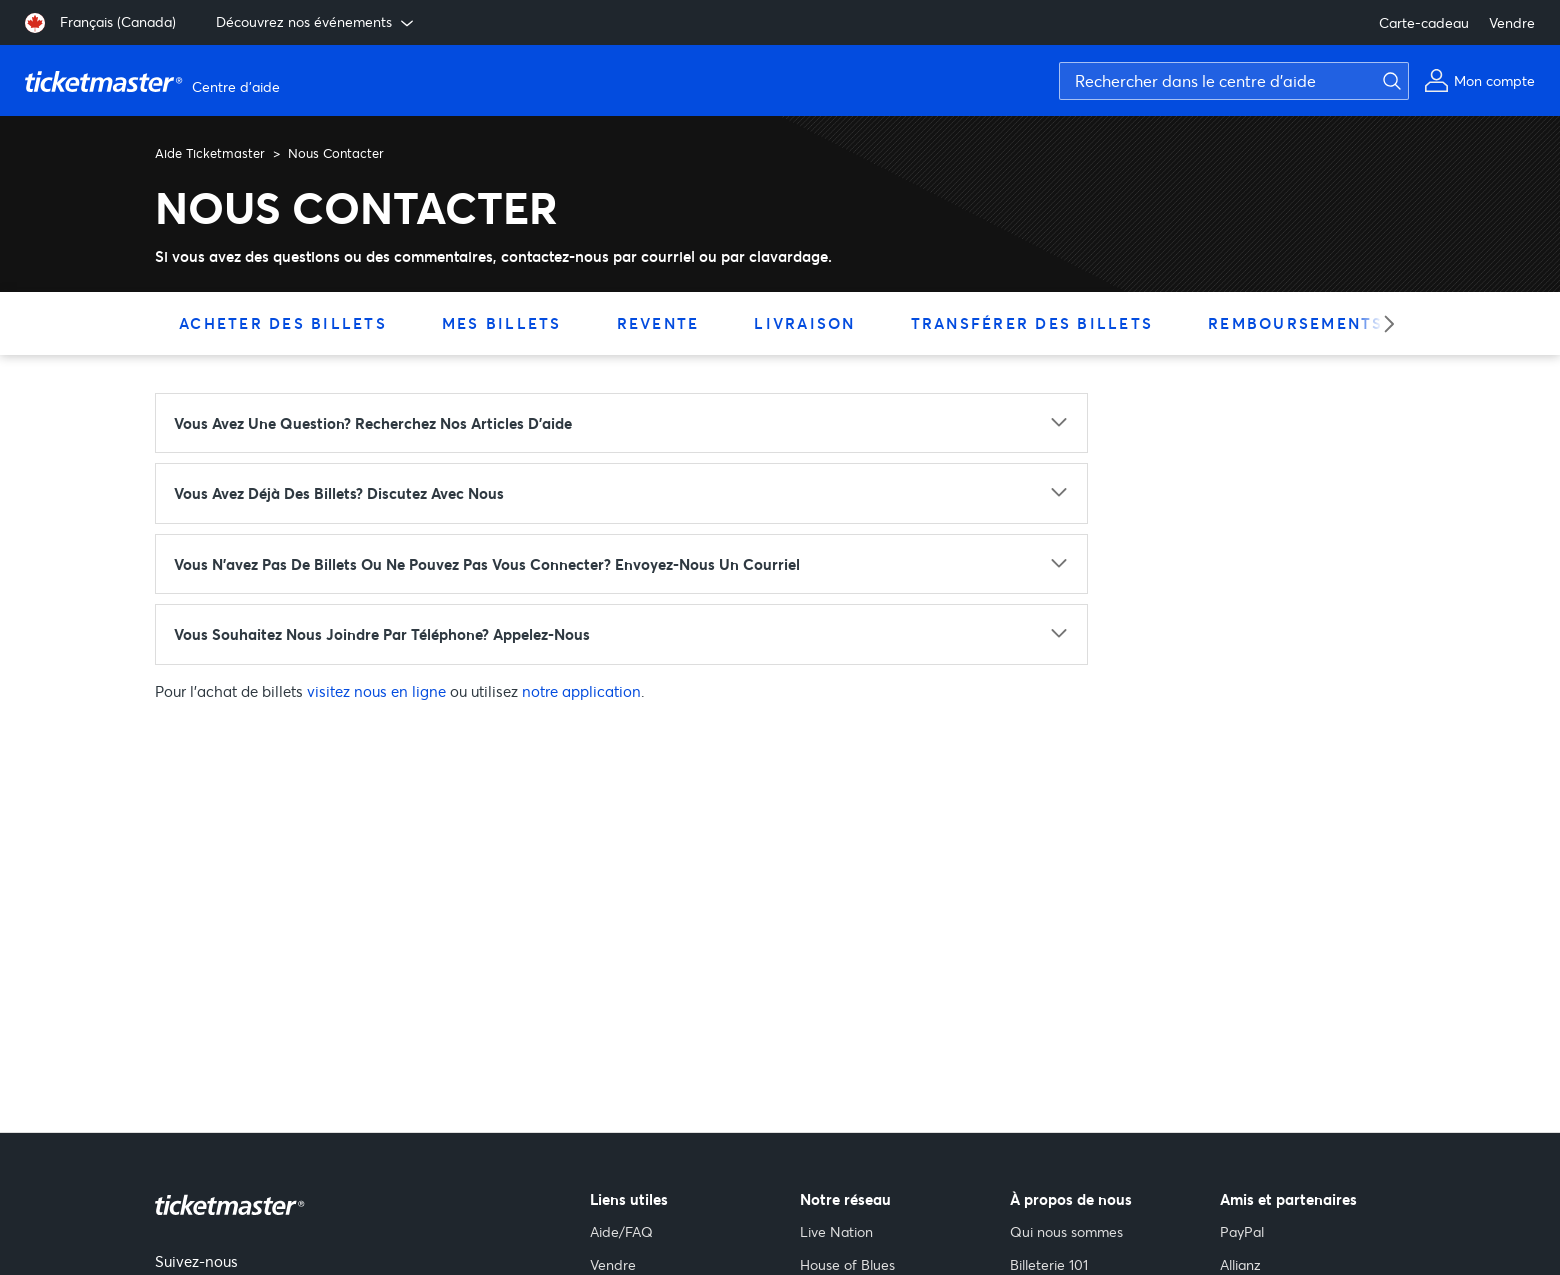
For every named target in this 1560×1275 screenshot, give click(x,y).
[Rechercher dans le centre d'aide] (1234, 81)
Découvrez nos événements (316, 22)
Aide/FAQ (621, 1231)
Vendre (1512, 22)
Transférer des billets (1032, 323)
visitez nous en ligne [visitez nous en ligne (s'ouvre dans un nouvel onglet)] (376, 691)
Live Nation (836, 1231)
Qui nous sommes (1066, 1231)
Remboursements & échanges (1357, 323)
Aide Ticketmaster (210, 153)
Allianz (1240, 1264)
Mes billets (502, 323)
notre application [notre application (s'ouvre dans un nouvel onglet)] (581, 691)
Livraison (804, 323)
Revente (658, 323)
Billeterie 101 (1049, 1264)
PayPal (1242, 1231)
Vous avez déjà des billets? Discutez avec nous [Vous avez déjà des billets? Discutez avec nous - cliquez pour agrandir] (339, 493)
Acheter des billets (283, 323)
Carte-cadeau (1424, 22)
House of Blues (847, 1264)
